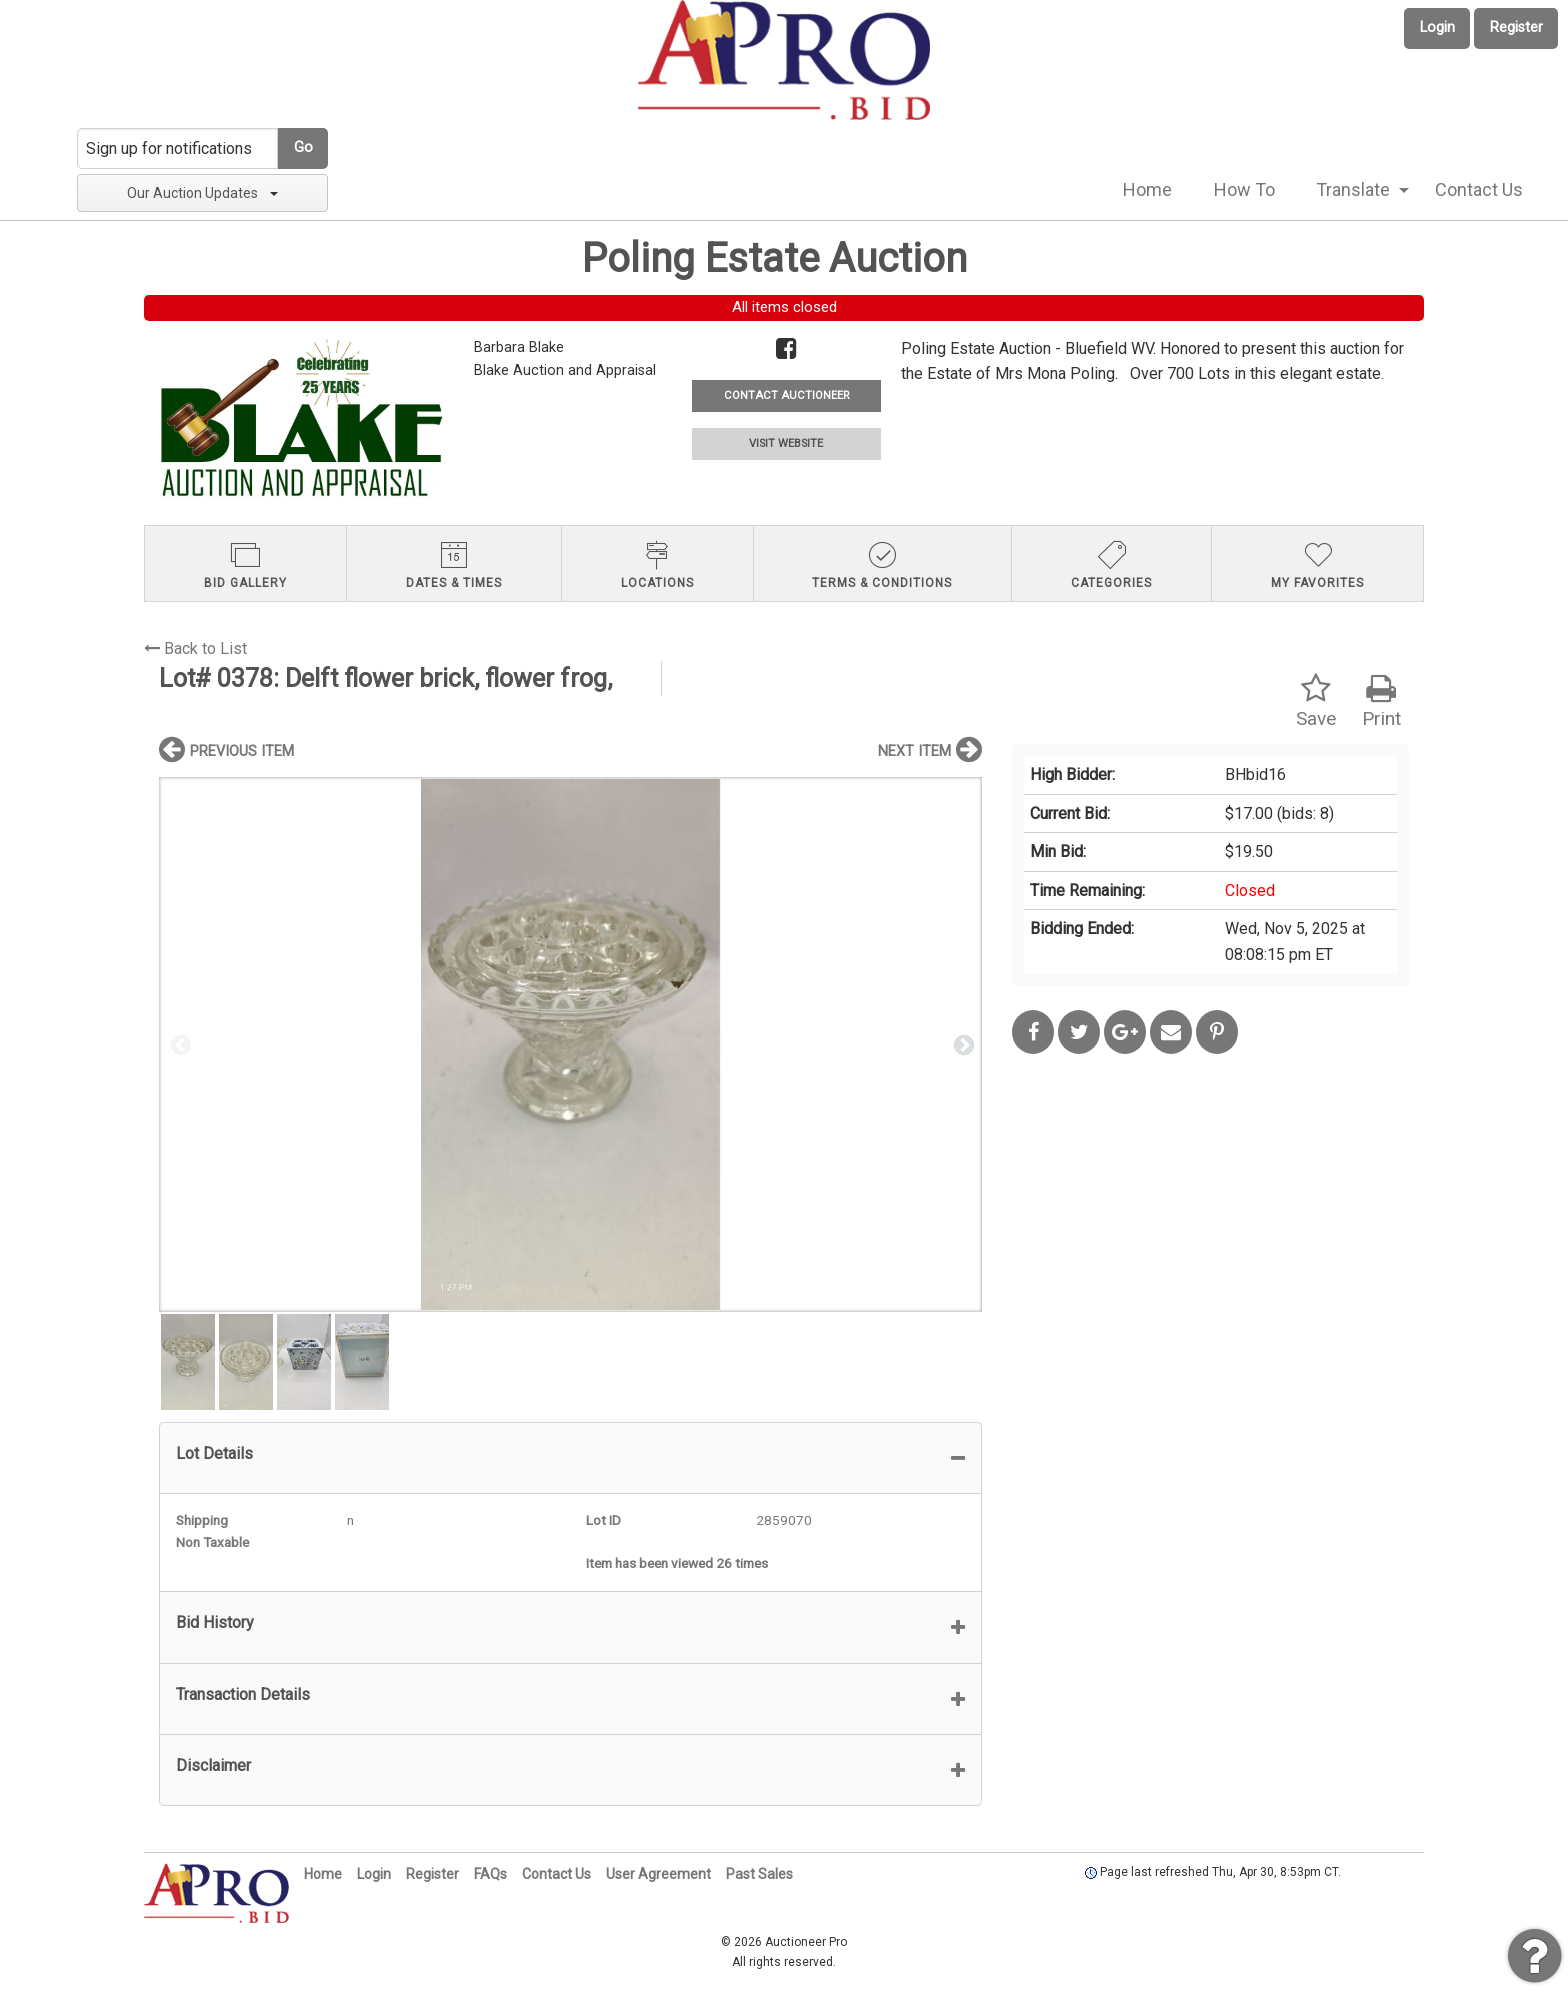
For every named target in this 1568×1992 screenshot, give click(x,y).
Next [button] (962, 1044)
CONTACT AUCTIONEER (786, 395)
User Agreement (658, 1874)
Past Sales (759, 1874)
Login (1437, 27)
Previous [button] (179, 1044)
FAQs (490, 1874)
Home (1147, 189)
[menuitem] (1147, 190)
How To (1244, 189)
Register (1516, 27)
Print (1381, 701)
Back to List (195, 648)
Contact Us (1479, 189)
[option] (570, 1044)
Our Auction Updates (202, 193)
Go (303, 147)
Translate (1353, 189)
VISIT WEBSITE (786, 443)
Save (1316, 701)
